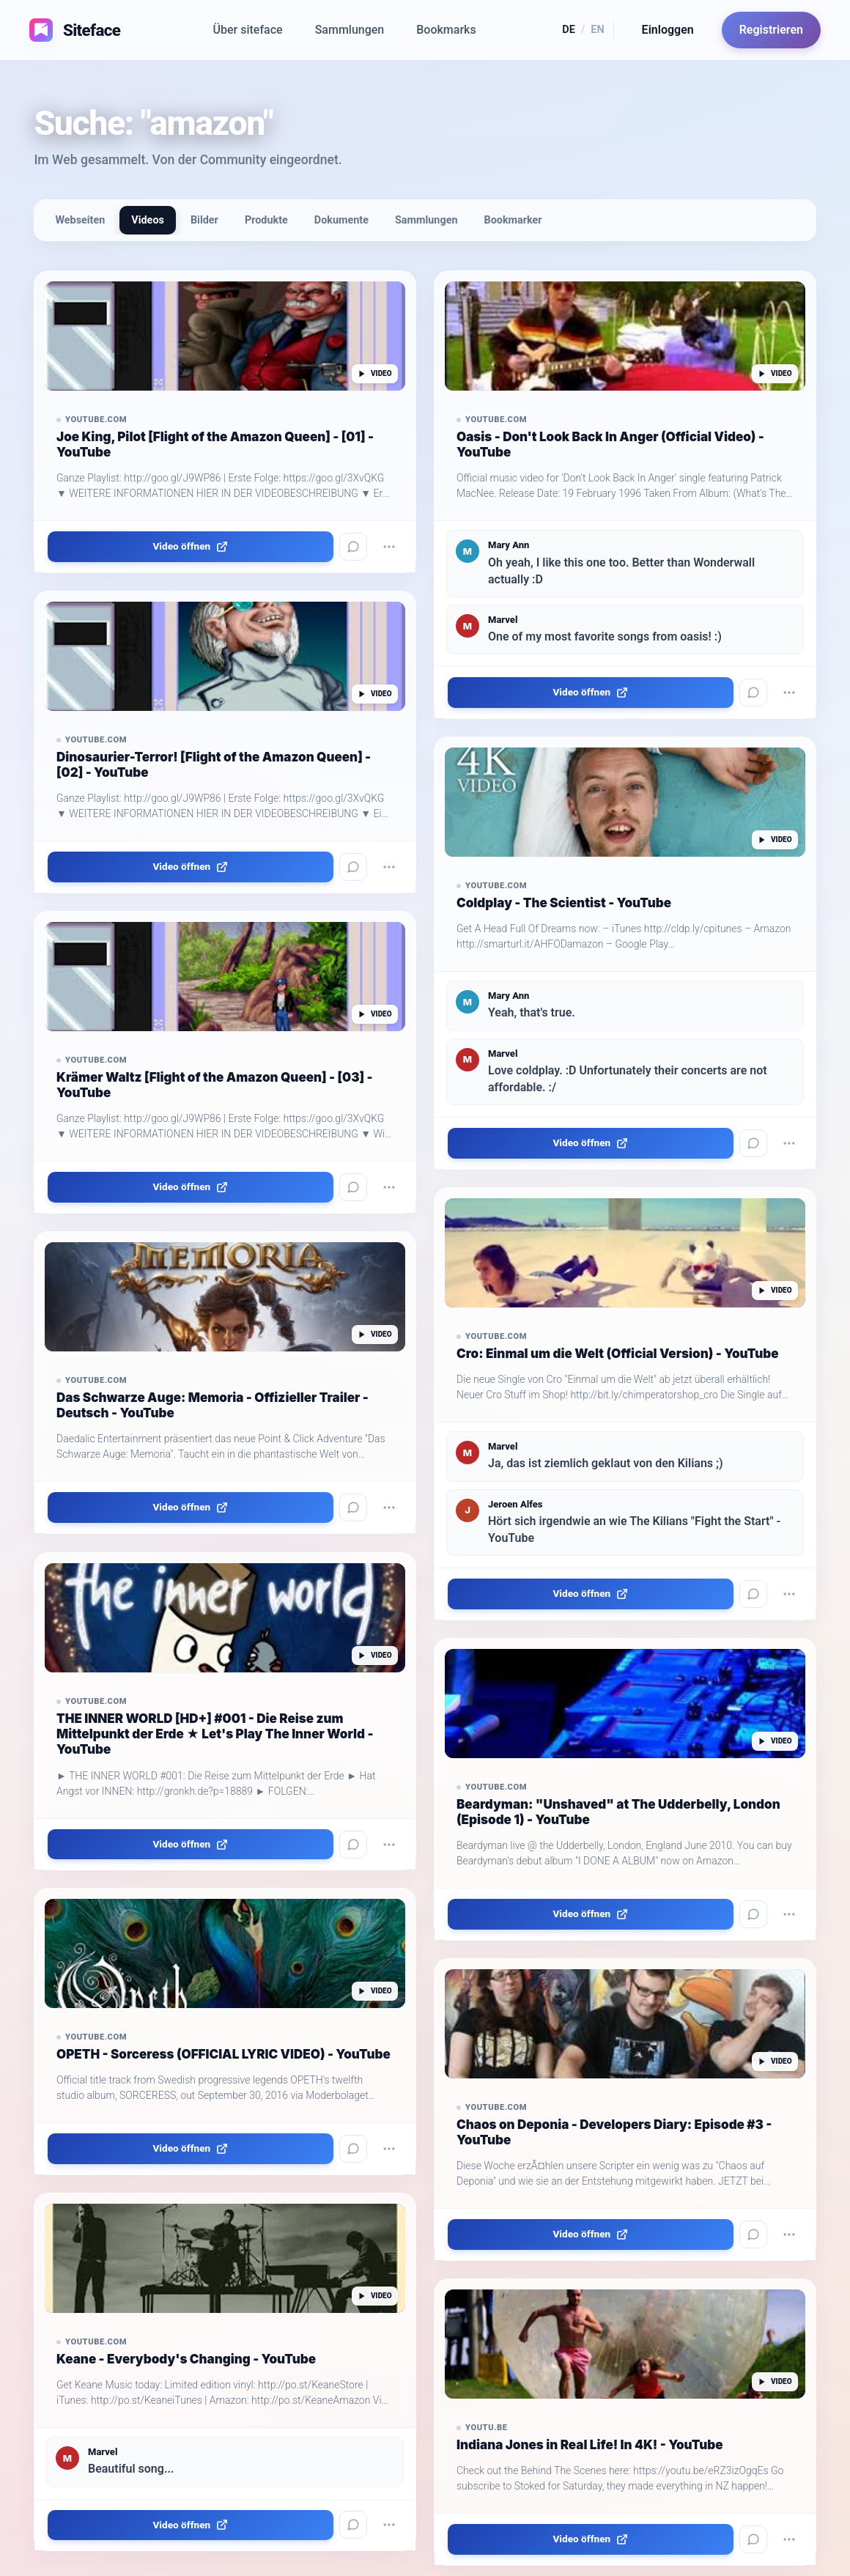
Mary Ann (508, 544)
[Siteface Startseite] (69, 30)
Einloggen (668, 30)
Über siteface (248, 30)
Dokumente (341, 220)
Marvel (102, 2451)
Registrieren (771, 30)
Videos (147, 220)
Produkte (266, 220)
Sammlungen (350, 30)
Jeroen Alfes (515, 1504)
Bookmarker (513, 220)
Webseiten (80, 220)
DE (568, 29)
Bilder (204, 220)
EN (597, 29)
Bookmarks (446, 30)
